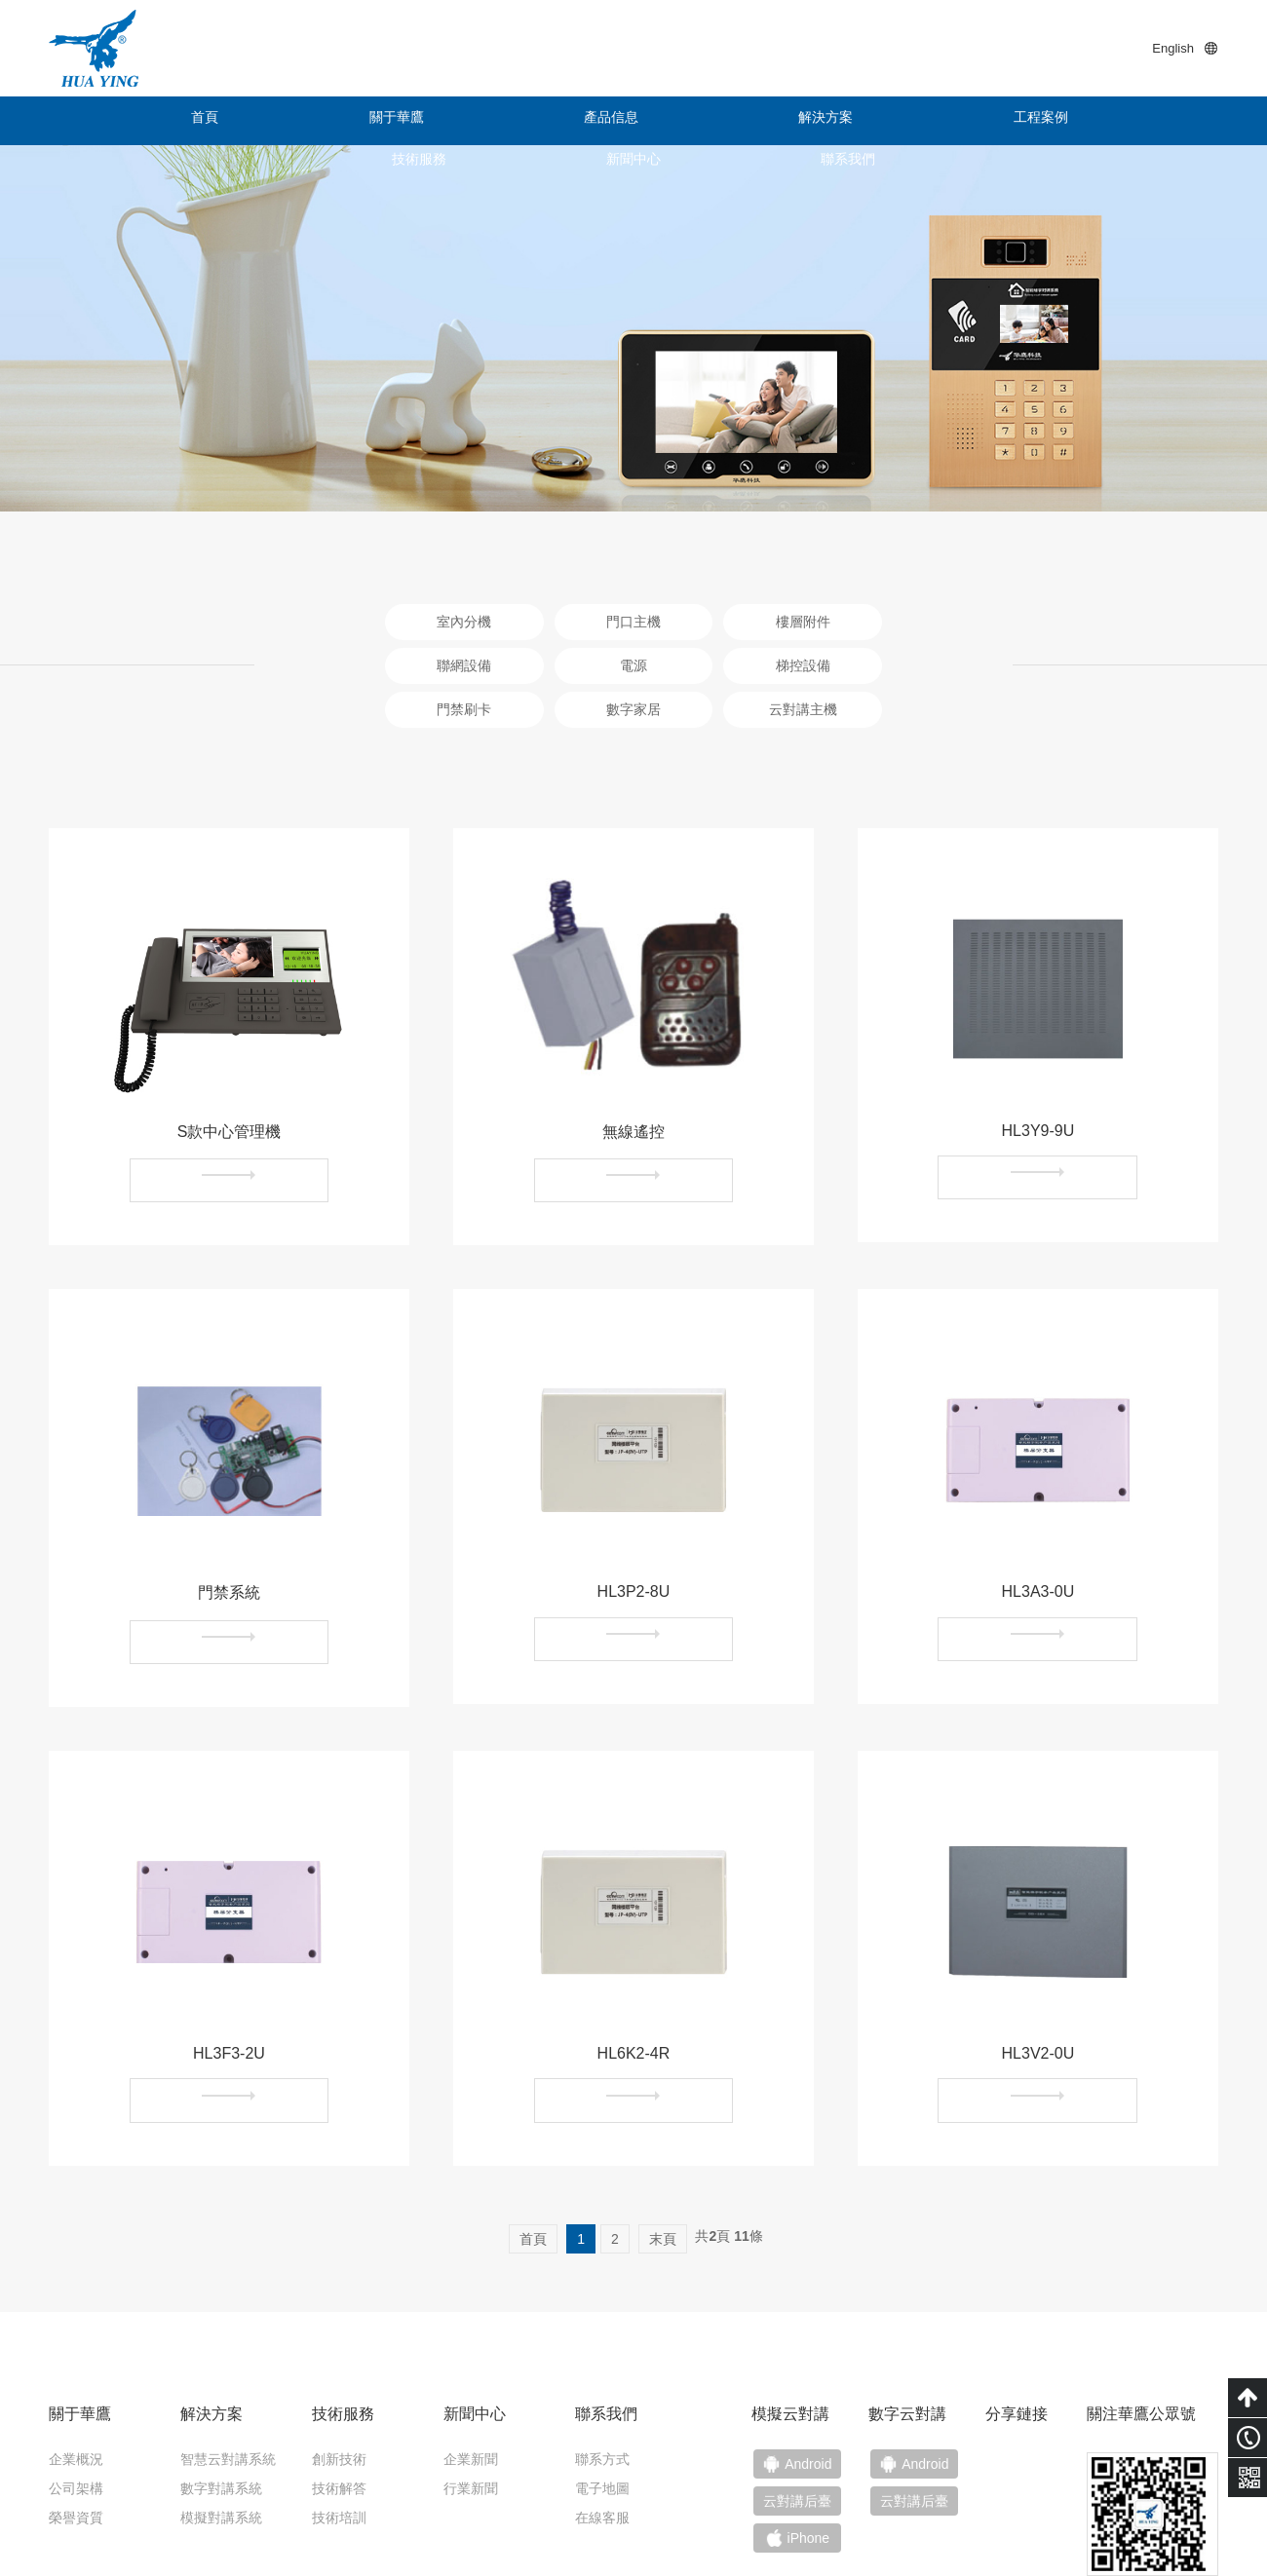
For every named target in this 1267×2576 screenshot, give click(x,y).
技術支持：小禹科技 (1156, 2529)
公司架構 (76, 2380)
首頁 (121, 121)
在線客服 (602, 2409)
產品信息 (414, 121)
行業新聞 (470, 2380)
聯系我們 (1145, 121)
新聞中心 (999, 121)
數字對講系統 (221, 2380)
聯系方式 (602, 2351)
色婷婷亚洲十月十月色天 (75, 2566)
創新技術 (339, 2351)
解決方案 (560, 121)
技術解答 (339, 2380)
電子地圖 (602, 2380)
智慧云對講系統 (228, 2351)
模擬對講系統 (221, 2409)
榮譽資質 (76, 2409)
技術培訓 (339, 2409)
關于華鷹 (268, 121)
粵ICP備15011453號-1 (1013, 2529)
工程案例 (706, 121)
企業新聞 (470, 2351)
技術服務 (852, 121)
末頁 (662, 2131)
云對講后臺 (927, 2398)
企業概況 (76, 2351)
